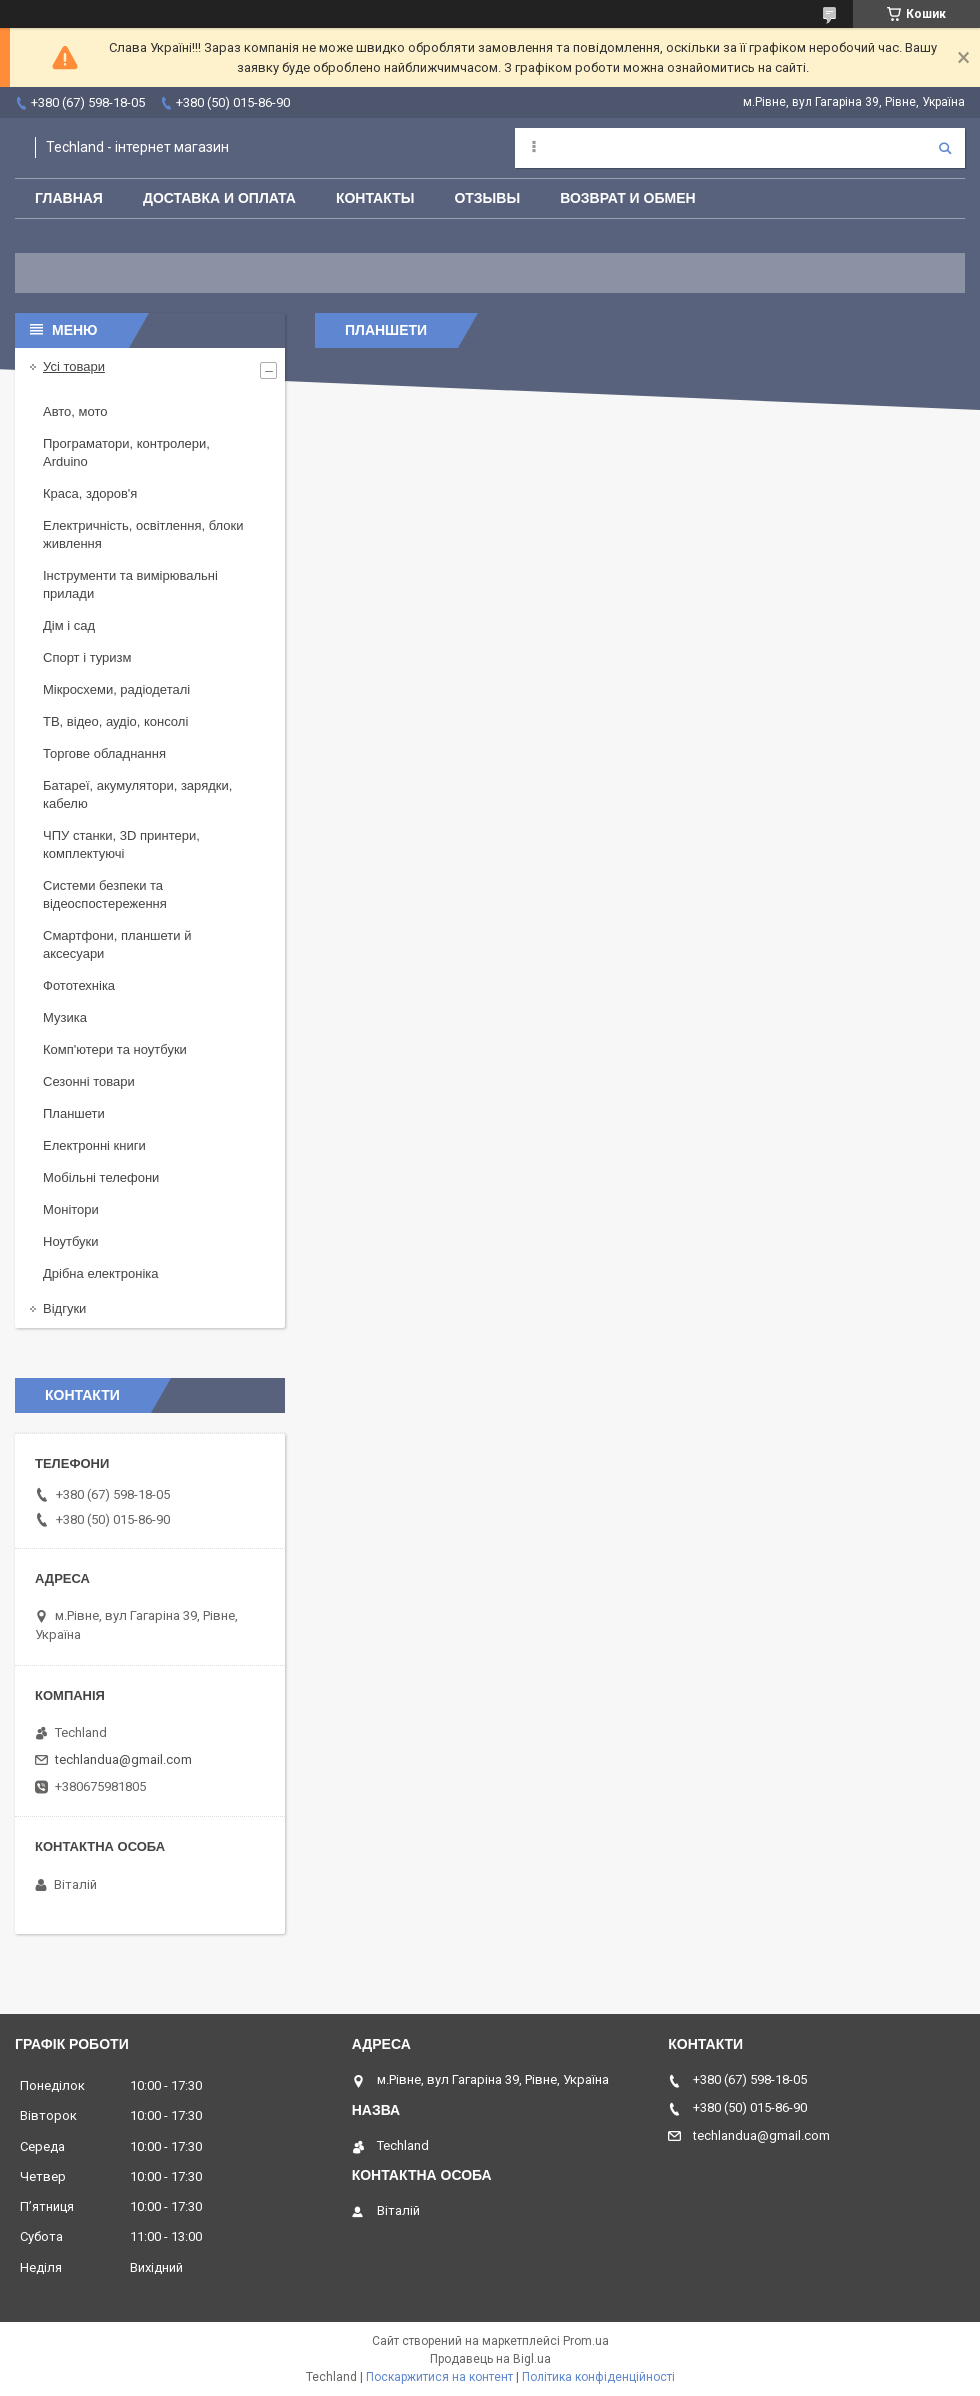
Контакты (375, 198)
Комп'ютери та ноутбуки (115, 1049)
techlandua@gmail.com (123, 1759)
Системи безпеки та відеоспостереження (105, 894)
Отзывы (487, 198)
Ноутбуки (71, 1241)
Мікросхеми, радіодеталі (116, 689)
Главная (69, 198)
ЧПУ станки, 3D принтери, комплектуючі (121, 844)
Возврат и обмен (628, 198)
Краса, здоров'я (90, 493)
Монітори (71, 1209)
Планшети (74, 1113)
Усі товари (74, 366)
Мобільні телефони (101, 1177)
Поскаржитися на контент (439, 2377)
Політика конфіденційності (598, 2377)
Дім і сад (69, 625)
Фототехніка (79, 985)
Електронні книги (94, 1145)
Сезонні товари (89, 1081)
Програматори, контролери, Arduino (126, 452)
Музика (65, 1017)
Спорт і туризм (87, 657)
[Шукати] (945, 148)
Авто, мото (75, 411)
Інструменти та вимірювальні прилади (130, 584)
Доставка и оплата (219, 198)
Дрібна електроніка (101, 1273)
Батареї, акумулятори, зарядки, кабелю (137, 794)
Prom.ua (586, 2341)
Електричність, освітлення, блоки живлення (143, 534)
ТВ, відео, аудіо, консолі (115, 721)
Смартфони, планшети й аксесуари (117, 944)
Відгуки (64, 1308)
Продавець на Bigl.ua (490, 2359)
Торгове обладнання (104, 753)
